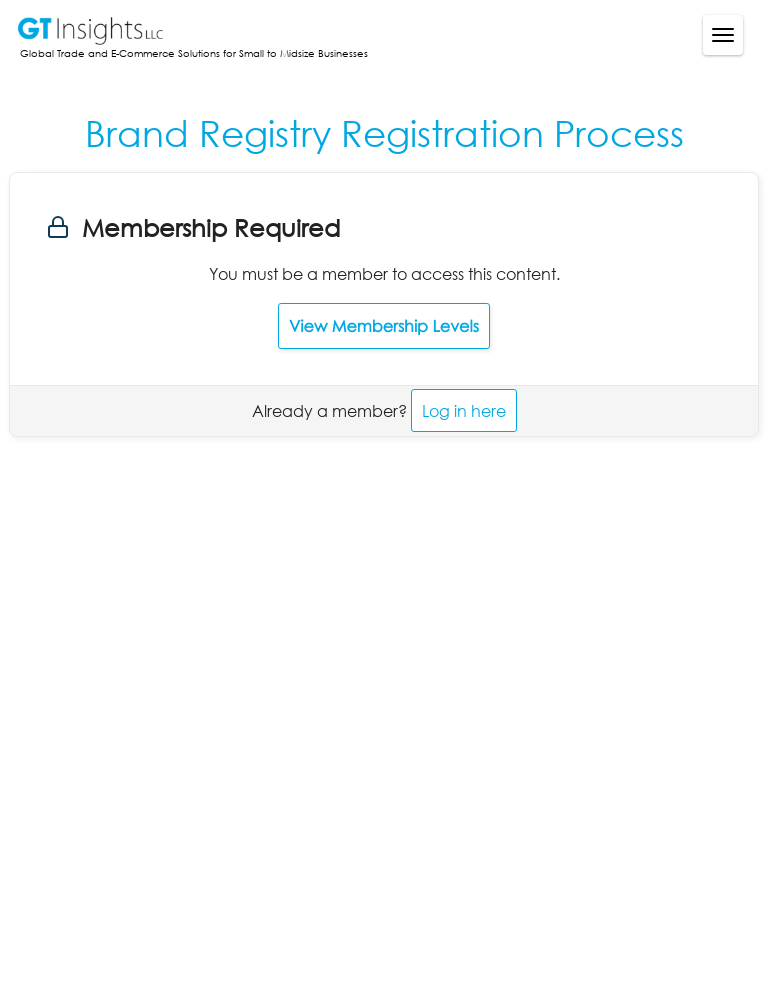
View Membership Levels (384, 326)
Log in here (464, 410)
